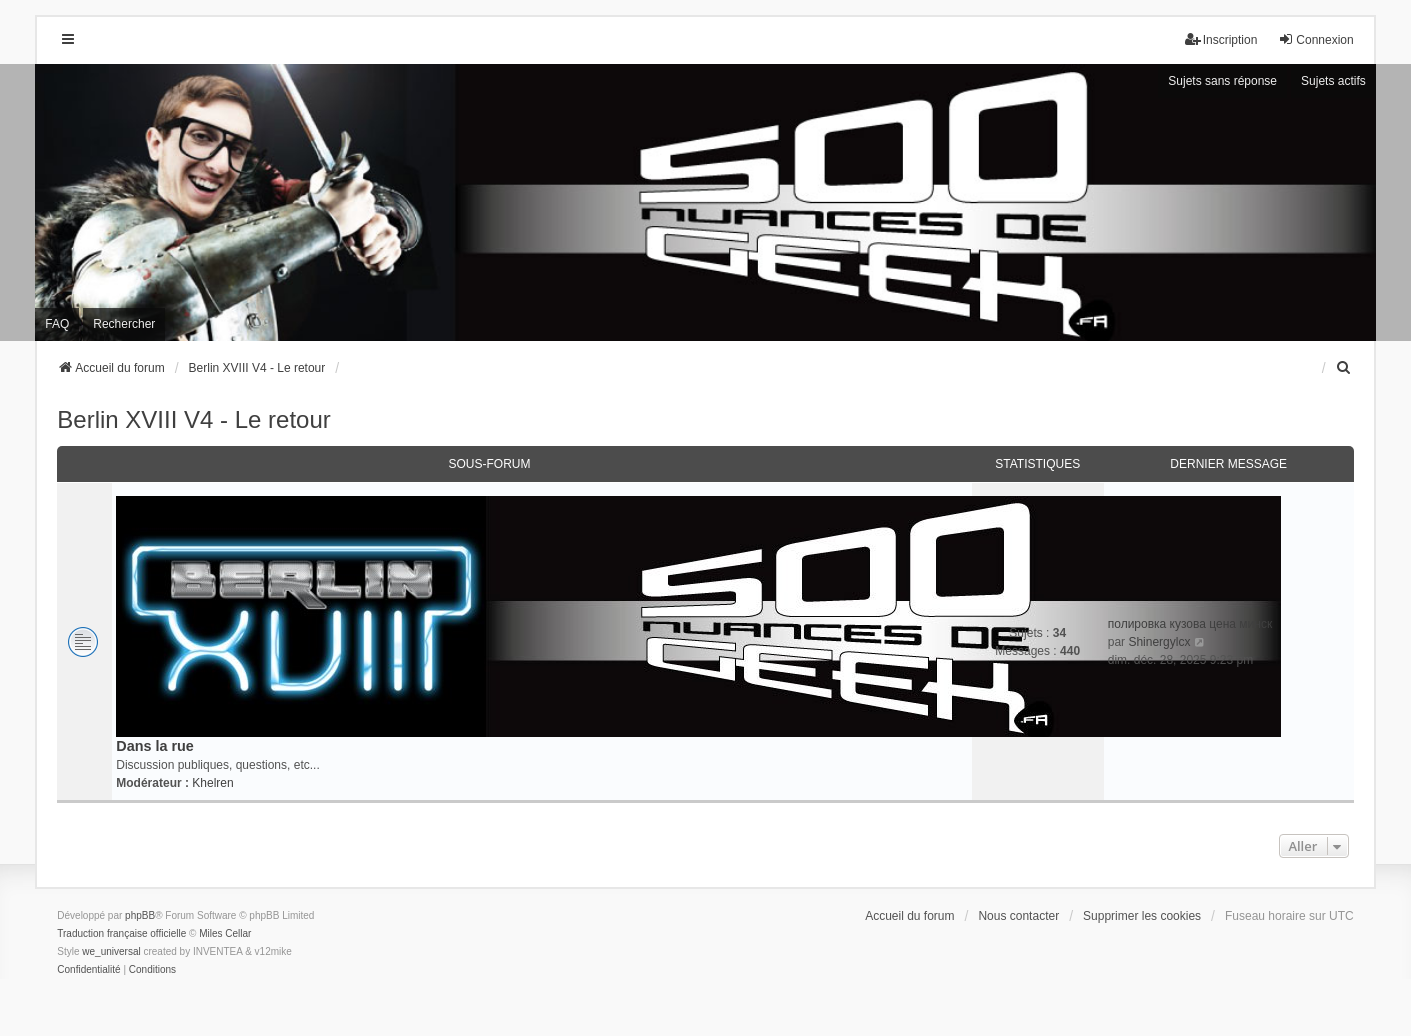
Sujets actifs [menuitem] (1333, 81)
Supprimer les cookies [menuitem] (1142, 916)
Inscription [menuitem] (1221, 39)
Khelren (212, 783)
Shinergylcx (1159, 642)
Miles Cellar (225, 933)
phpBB (140, 915)
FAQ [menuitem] (57, 324)
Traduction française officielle (121, 933)
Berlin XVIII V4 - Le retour (193, 419)
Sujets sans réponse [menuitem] (1222, 81)
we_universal (111, 951)
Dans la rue (155, 746)
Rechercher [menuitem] (124, 324)
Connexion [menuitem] (1315, 39)
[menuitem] (1345, 368)
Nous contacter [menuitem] (1018, 916)
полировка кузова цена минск (1190, 624)
